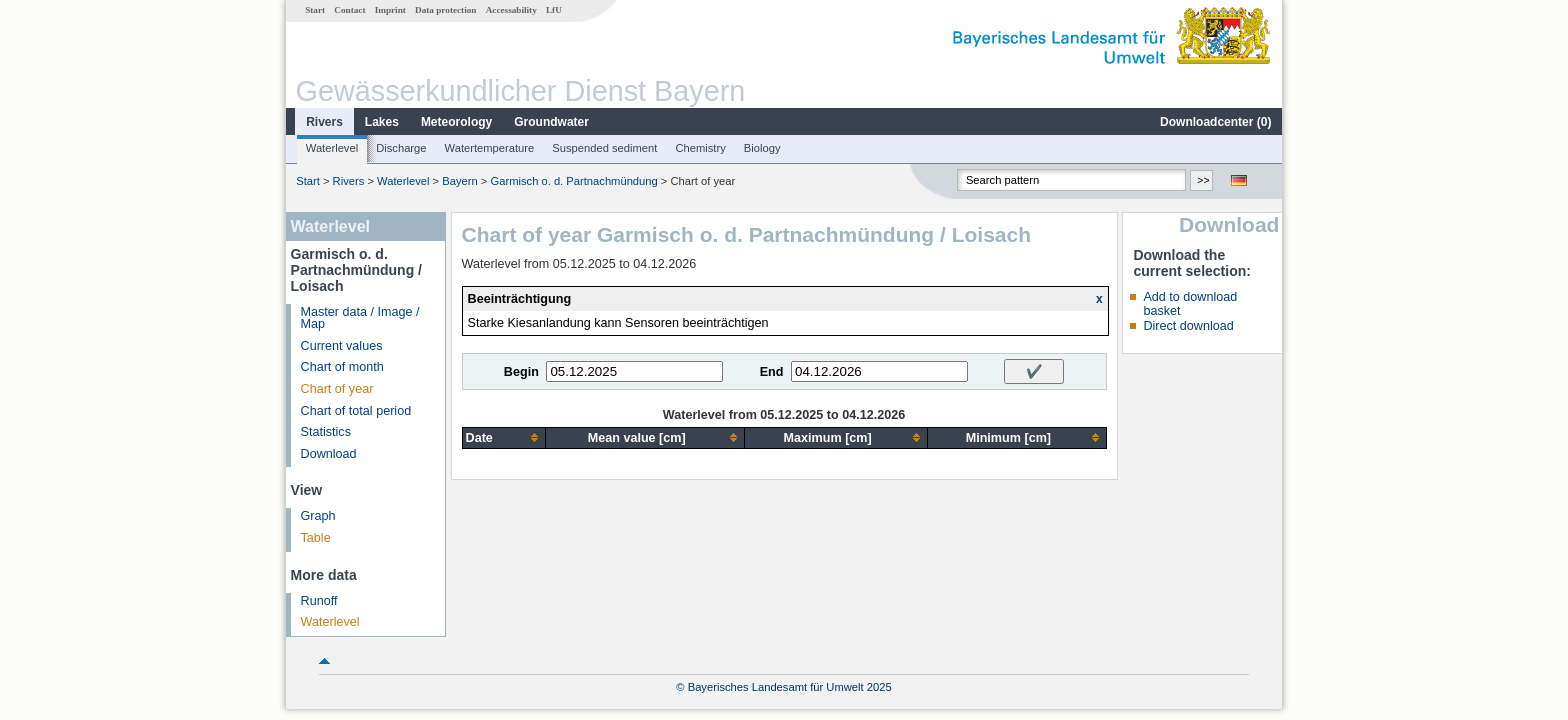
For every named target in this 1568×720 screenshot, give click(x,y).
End (772, 372)
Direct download (1188, 326)
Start (315, 10)
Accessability (511, 10)
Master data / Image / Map (360, 318)
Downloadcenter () (1215, 122)
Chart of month (342, 367)
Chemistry (700, 148)
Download (329, 454)
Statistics (326, 432)
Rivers (324, 122)
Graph (318, 516)
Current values (342, 346)
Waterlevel (332, 148)
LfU (554, 10)
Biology (762, 148)
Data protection (445, 10)
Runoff (319, 601)
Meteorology (456, 122)
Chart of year (337, 389)
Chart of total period (356, 411)
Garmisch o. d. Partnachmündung (573, 181)
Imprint (390, 10)
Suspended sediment (604, 148)
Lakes (382, 122)
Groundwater (551, 122)
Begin (521, 372)
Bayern (459, 181)
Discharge (401, 148)
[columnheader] (504, 437)
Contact (349, 10)
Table (316, 538)
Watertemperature (490, 148)
